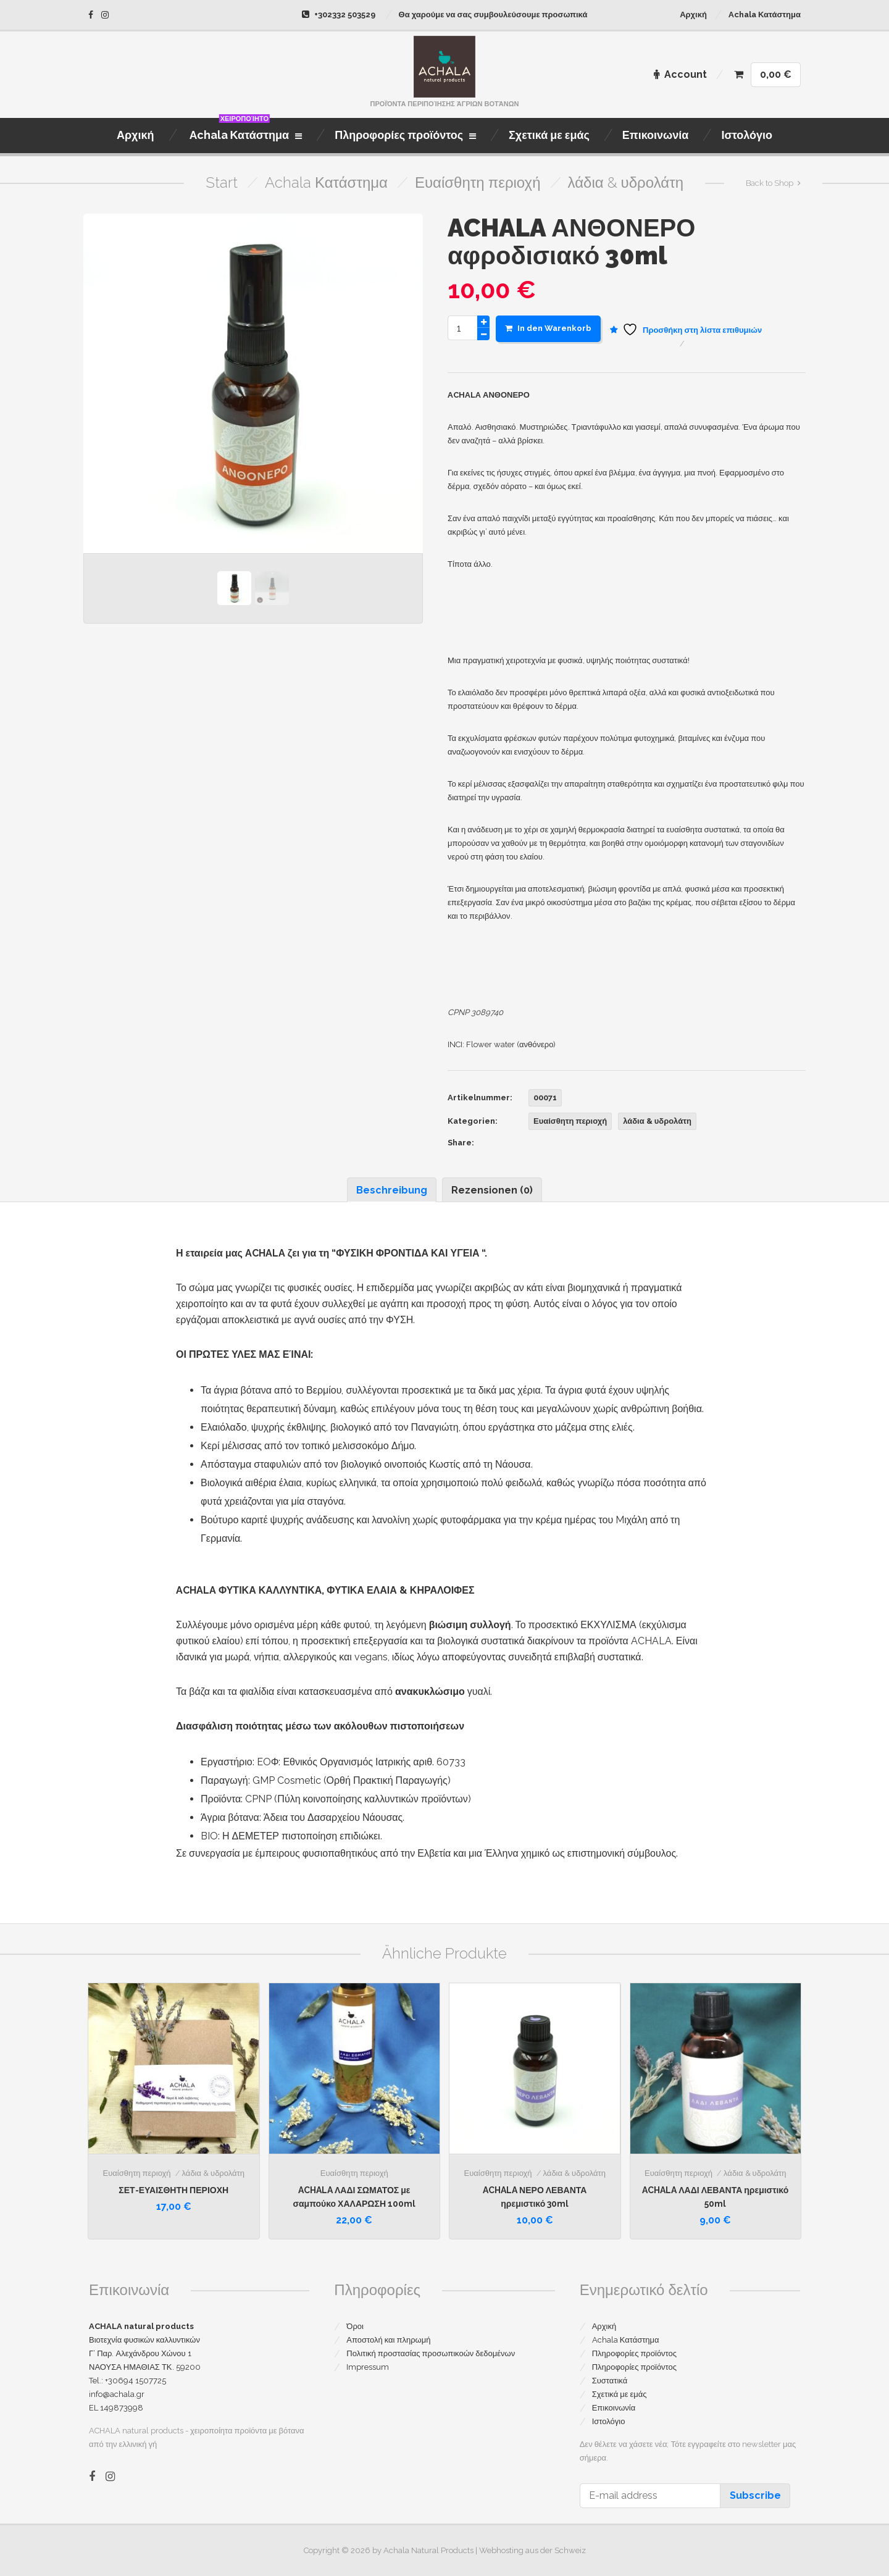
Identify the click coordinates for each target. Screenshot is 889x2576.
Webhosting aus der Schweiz (532, 2550)
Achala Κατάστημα (764, 14)
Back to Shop (769, 183)
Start (222, 182)
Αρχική (693, 14)
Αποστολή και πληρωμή (388, 2339)
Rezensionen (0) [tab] (492, 1190)
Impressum (367, 2367)
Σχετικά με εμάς (619, 2394)
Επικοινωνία (614, 2407)
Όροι (355, 2326)
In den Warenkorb (548, 328)
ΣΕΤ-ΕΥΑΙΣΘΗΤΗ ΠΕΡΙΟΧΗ (173, 2190)
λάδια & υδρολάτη (625, 182)
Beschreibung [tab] (391, 1190)
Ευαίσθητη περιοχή (478, 182)
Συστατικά (610, 2380)
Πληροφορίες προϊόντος (634, 2353)
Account (680, 74)
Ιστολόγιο (608, 2421)
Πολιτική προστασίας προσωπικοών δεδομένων (430, 2353)
